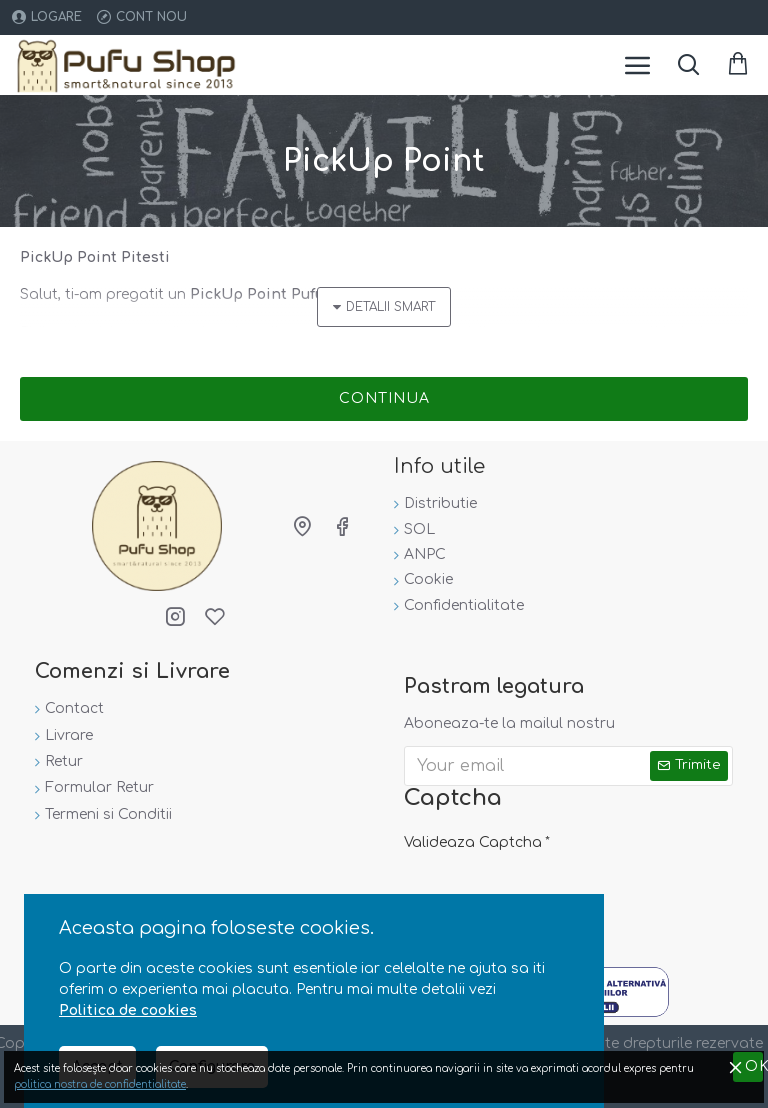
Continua (384, 398)
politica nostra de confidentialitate (100, 1084)
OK (754, 1066)
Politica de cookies (128, 1010)
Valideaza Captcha (473, 842)
